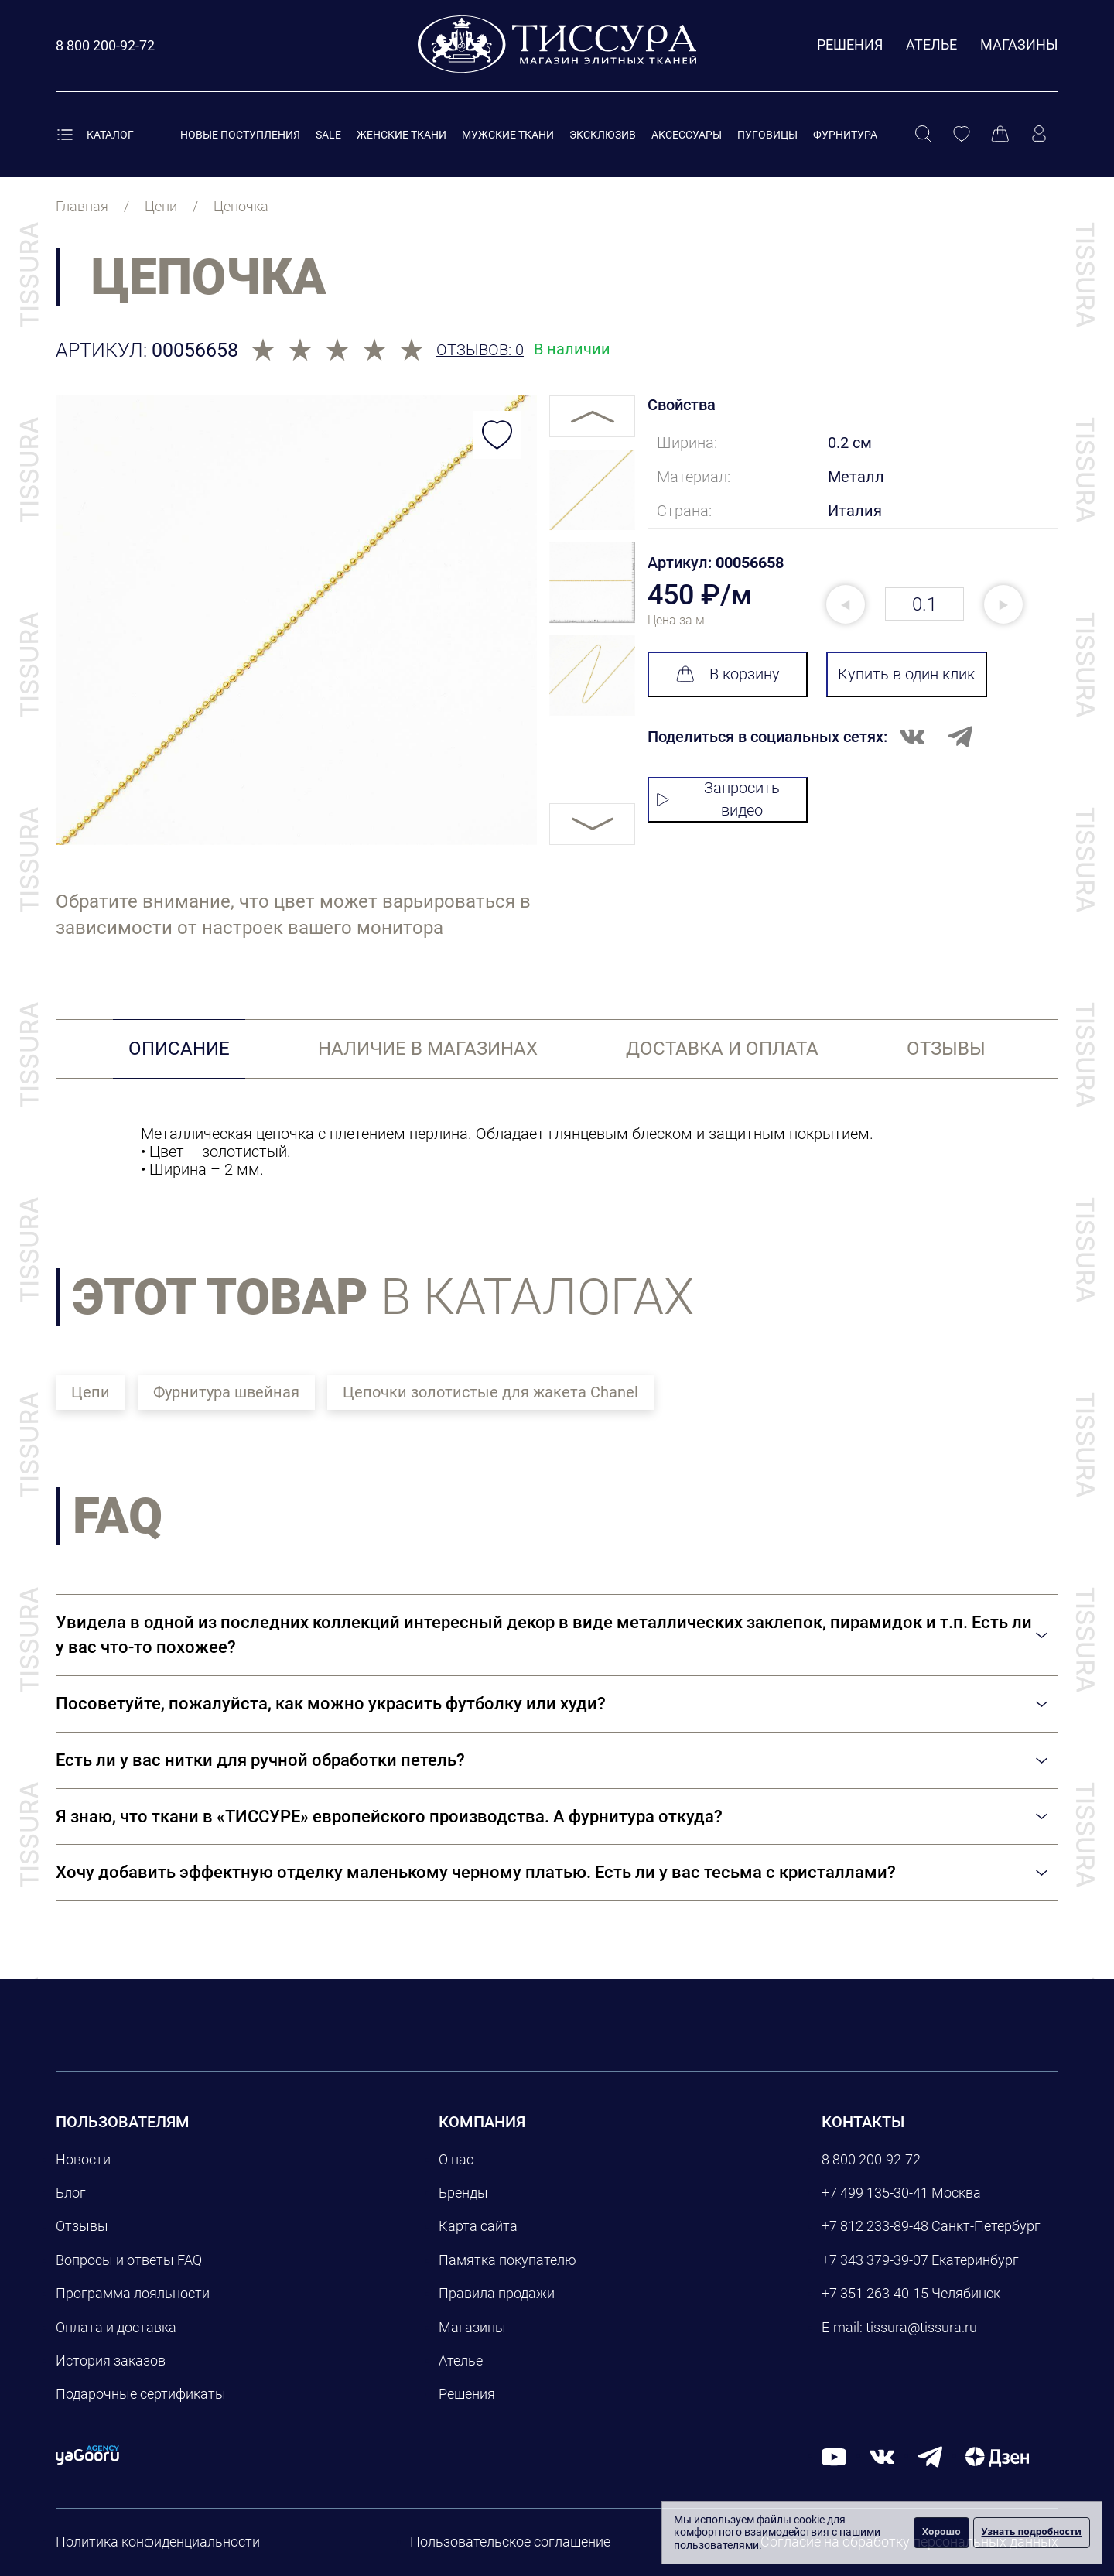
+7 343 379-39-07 (875, 2260)
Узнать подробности (1032, 2531)
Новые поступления (240, 134)
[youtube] (834, 2455)
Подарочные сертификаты (141, 2394)
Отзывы (82, 2226)
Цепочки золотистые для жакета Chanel (490, 1392)
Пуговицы (767, 134)
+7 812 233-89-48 (875, 2226)
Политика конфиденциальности (158, 2541)
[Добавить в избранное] (497, 435)
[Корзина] (1000, 134)
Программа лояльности (133, 2293)
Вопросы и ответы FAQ (129, 2260)
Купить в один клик (906, 674)
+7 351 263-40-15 (875, 2293)
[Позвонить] (105, 45)
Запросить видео (718, 798)
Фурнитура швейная (226, 1392)
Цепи (90, 1392)
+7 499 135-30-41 (875, 2192)
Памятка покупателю (507, 2260)
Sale (328, 134)
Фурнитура (845, 134)
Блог (71, 2192)
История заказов (111, 2360)
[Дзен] (997, 2455)
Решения (850, 44)
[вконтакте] (882, 2455)
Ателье (931, 44)
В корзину (728, 674)
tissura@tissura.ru (921, 2327)
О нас (456, 2159)
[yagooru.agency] (87, 2454)
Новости (83, 2159)
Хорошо (941, 2531)
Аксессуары (686, 134)
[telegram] (930, 2455)
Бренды (463, 2192)
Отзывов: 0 (480, 350)
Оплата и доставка (116, 2327)
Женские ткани (401, 134)
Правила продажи (497, 2293)
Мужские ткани (508, 134)
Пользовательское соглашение (510, 2541)
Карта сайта (478, 2226)
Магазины (1019, 44)
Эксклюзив (602, 134)
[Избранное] (961, 134)
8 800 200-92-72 (871, 2159)
